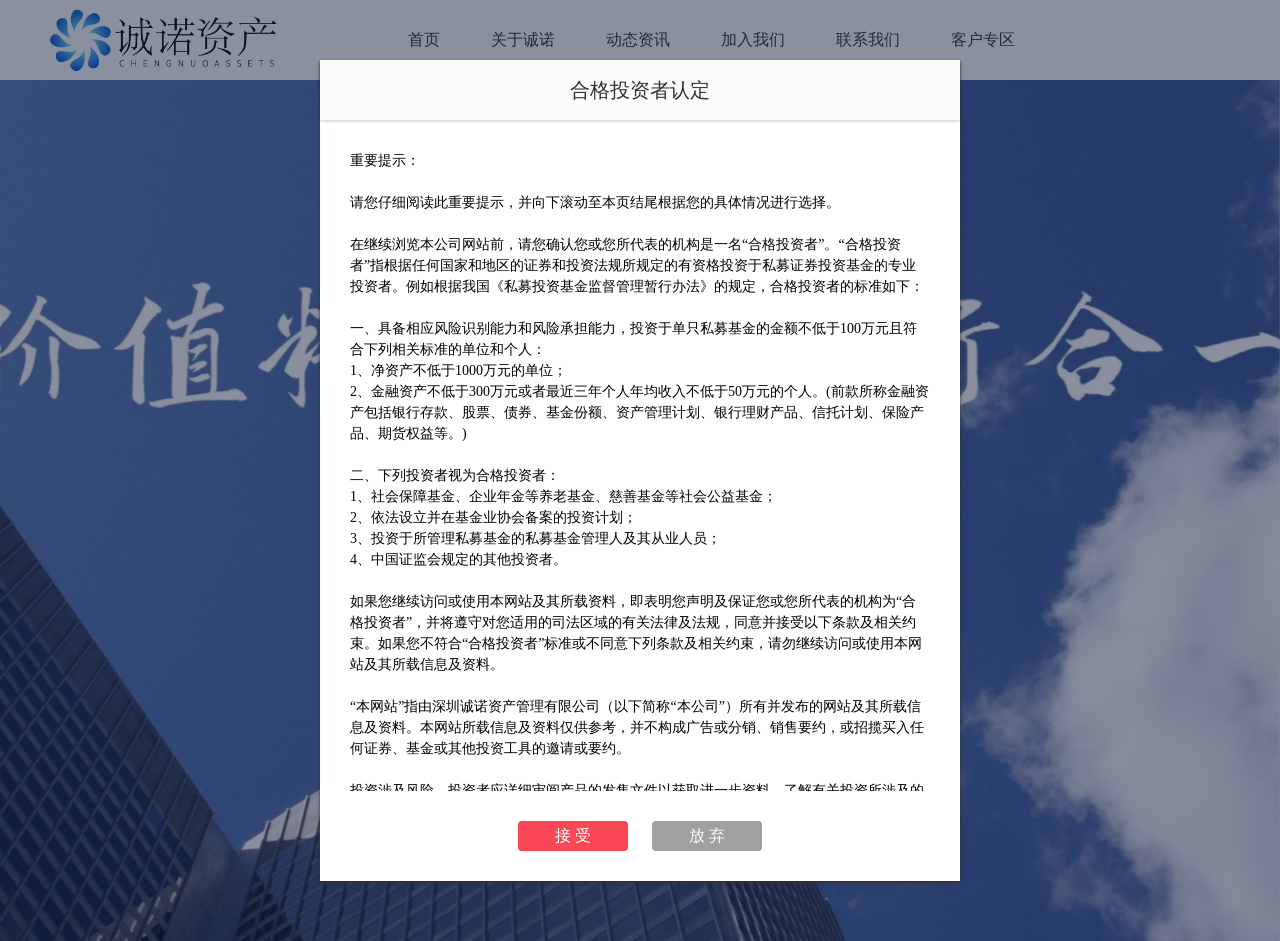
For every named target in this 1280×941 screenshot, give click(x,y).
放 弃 (707, 835)
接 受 (573, 835)
